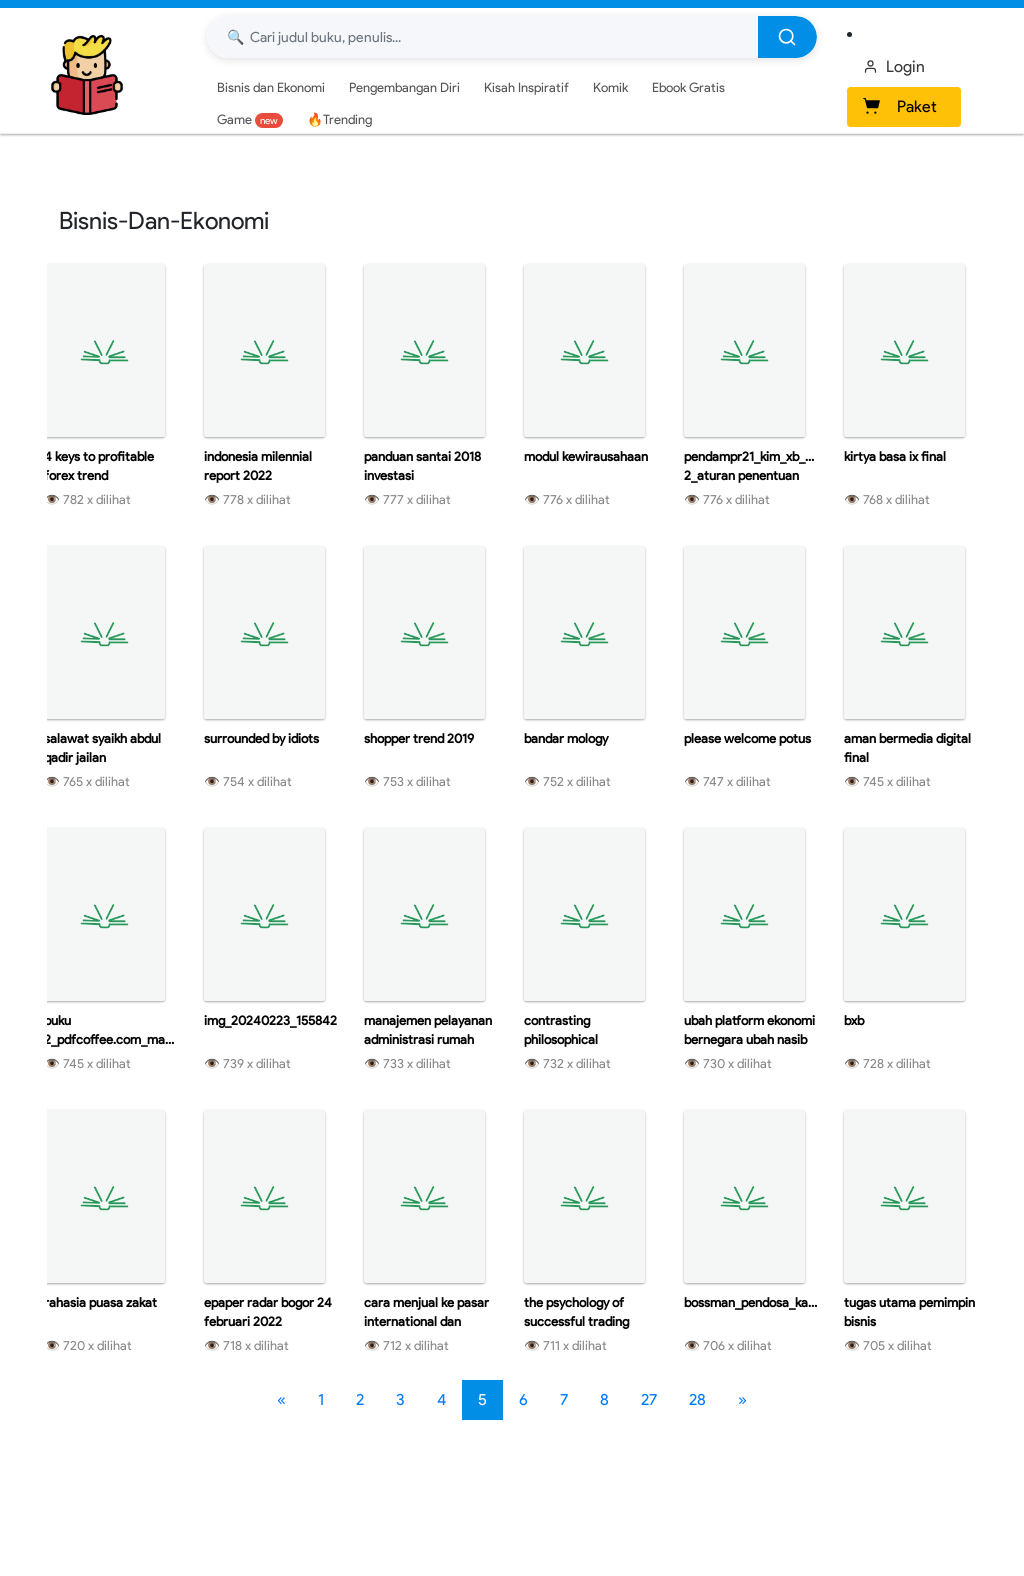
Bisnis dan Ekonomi (271, 87)
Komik (610, 87)
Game (250, 120)
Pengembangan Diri (404, 87)
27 (649, 1399)
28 (697, 1399)
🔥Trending (339, 119)
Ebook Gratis (688, 87)
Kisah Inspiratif (526, 87)
